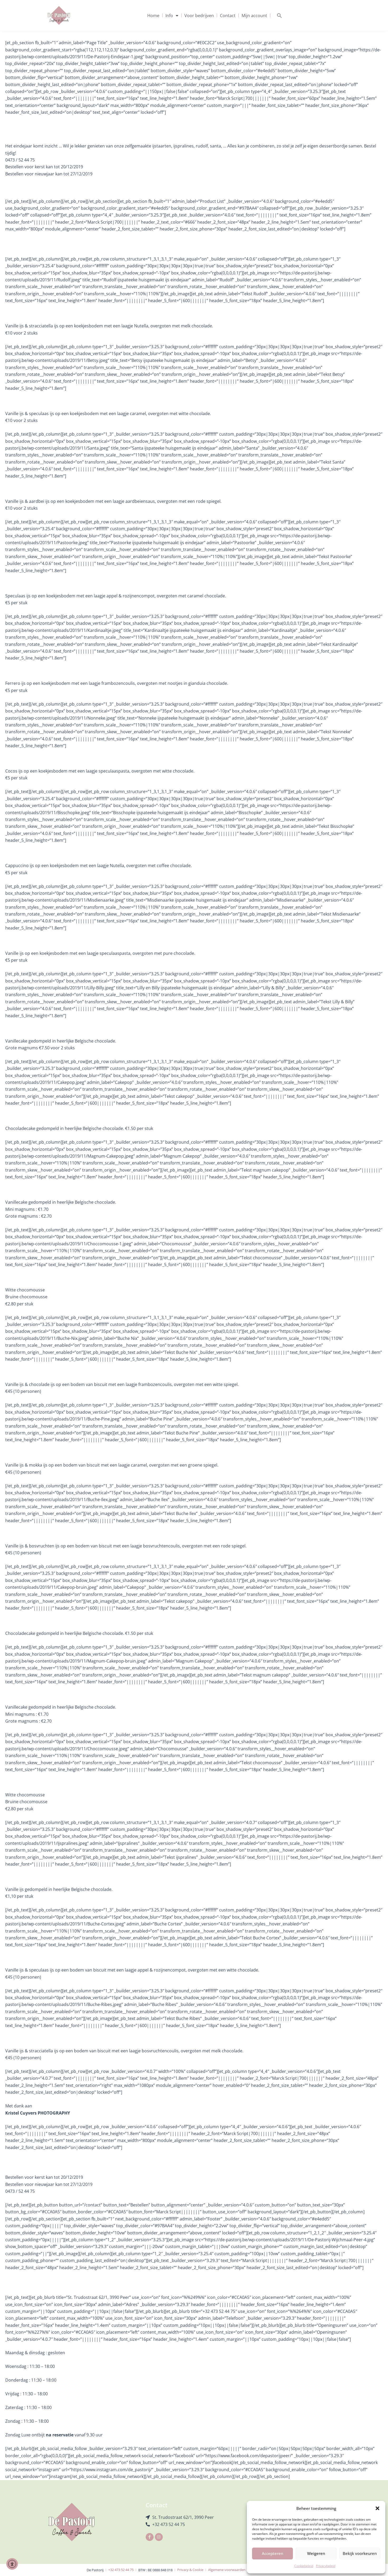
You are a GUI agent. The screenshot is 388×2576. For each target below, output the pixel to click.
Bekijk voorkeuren (360, 2553)
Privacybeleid (325, 2566)
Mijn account (254, 15)
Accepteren (272, 2553)
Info (171, 15)
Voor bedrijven (199, 15)
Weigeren (316, 2553)
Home (153, 15)
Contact (227, 15)
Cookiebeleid (303, 2566)
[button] (377, 2508)
